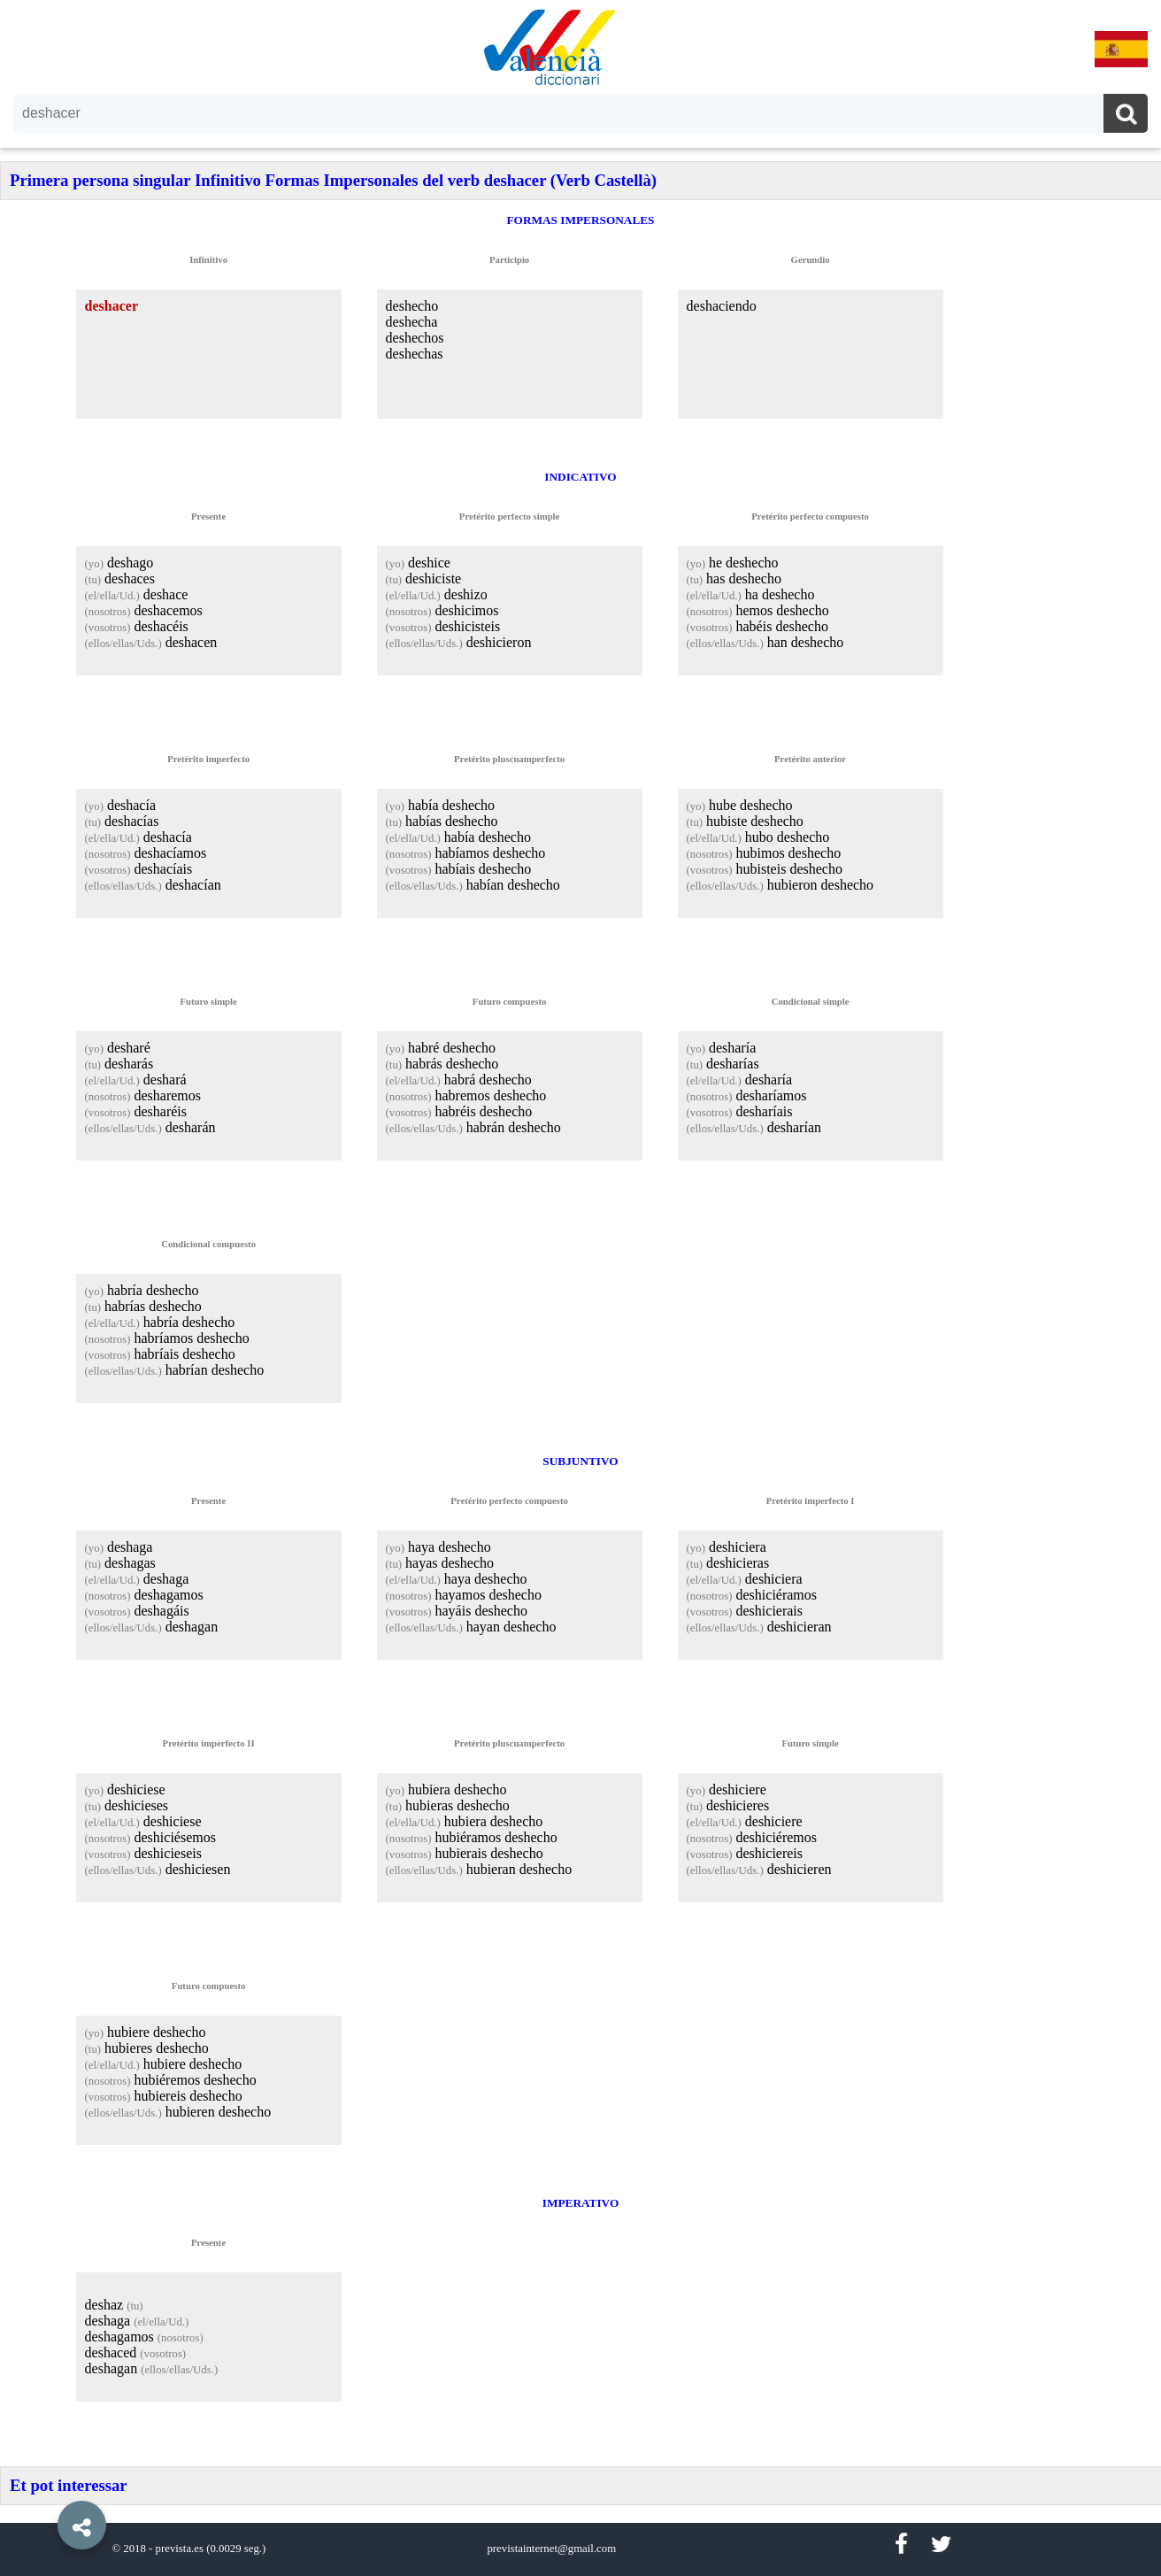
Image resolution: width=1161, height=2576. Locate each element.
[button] (44, 2485)
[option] (580, 1288)
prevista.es (180, 2548)
